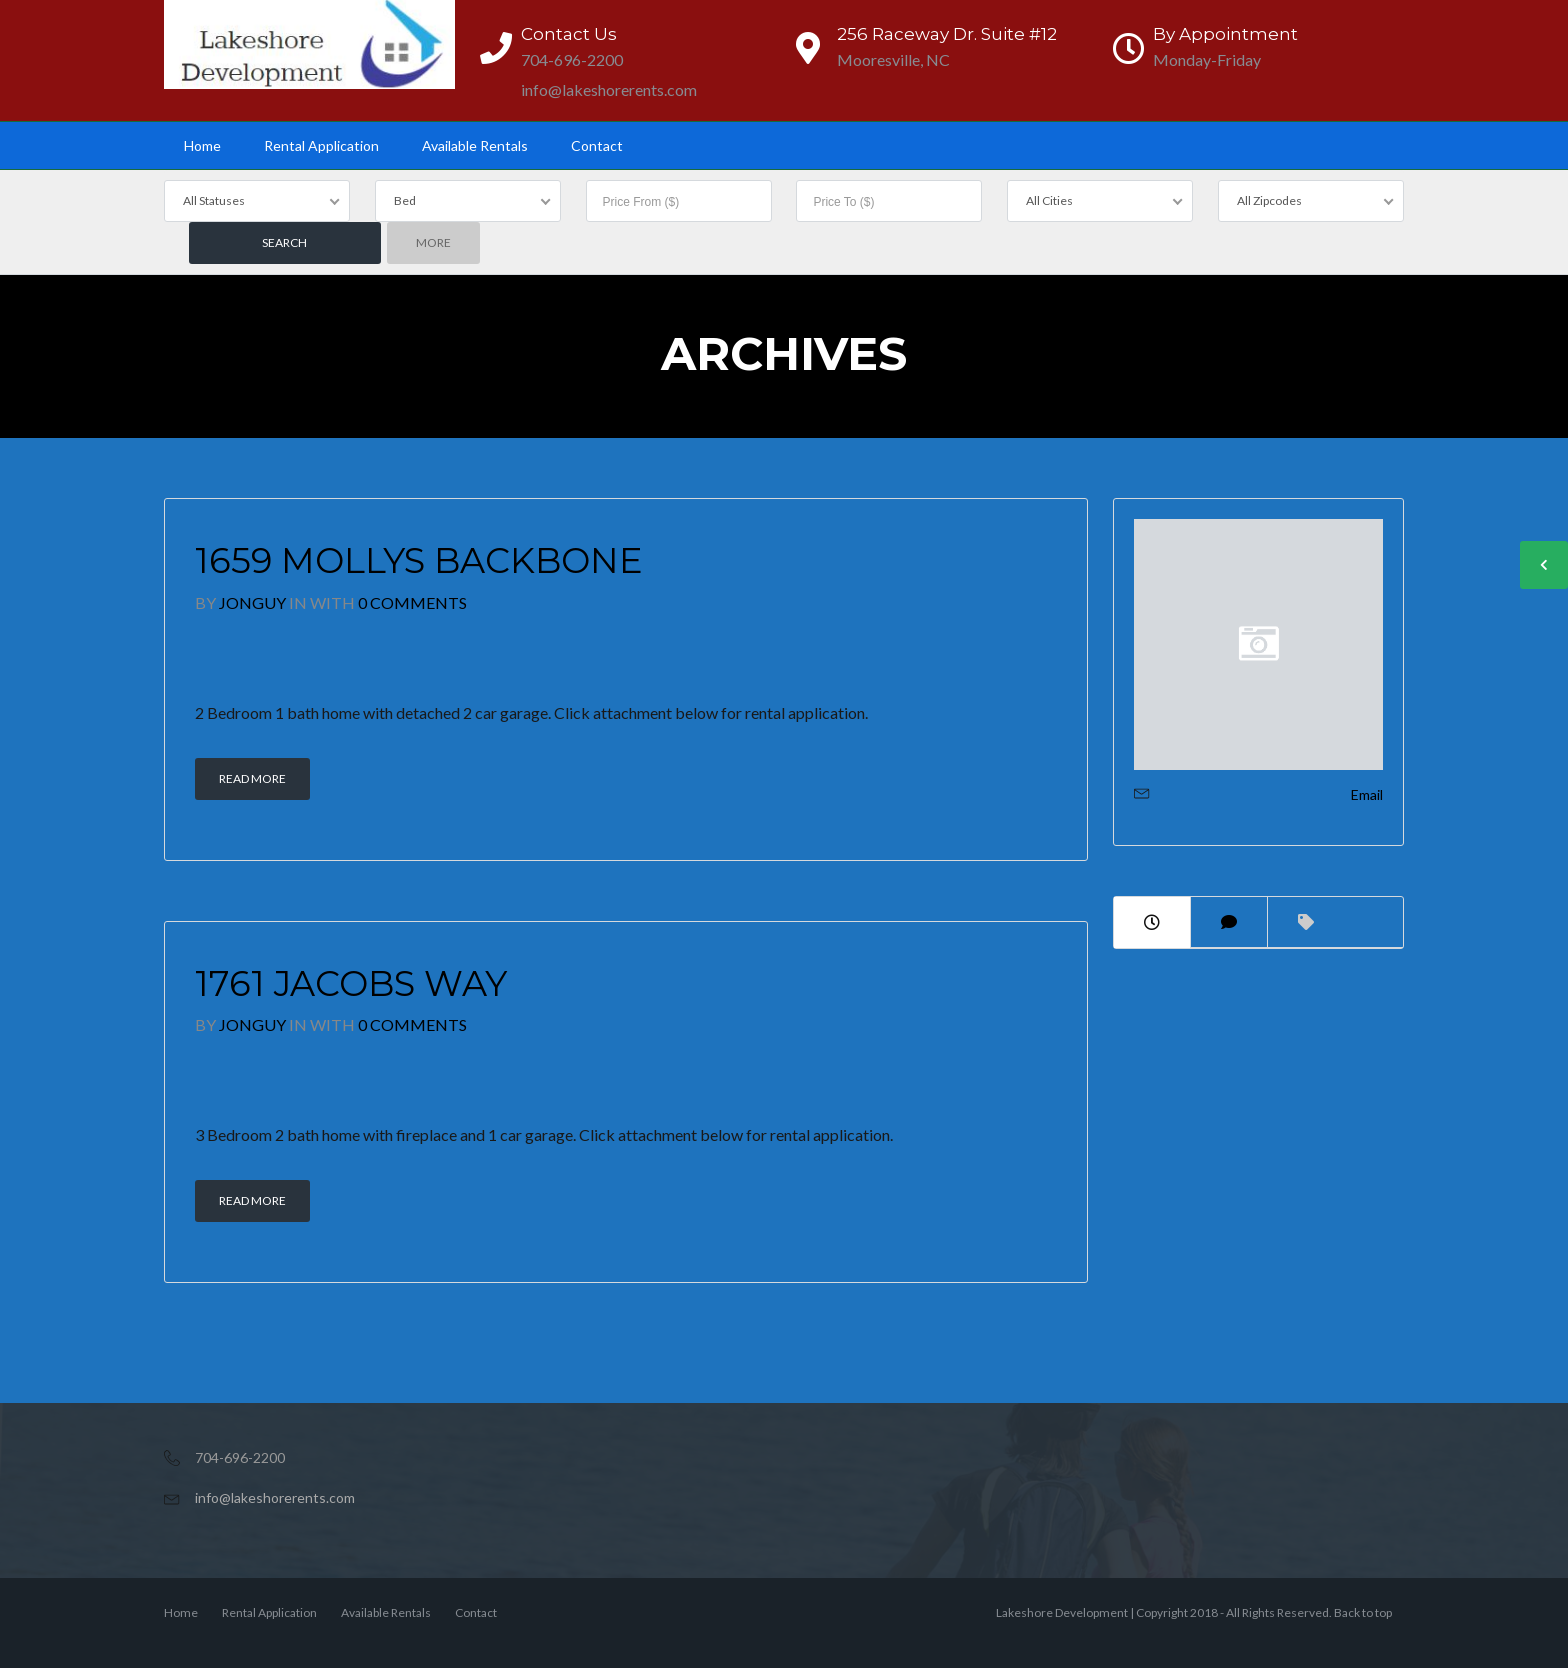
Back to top (1363, 1612)
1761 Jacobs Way (351, 983)
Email (1367, 794)
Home (202, 145)
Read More (252, 778)
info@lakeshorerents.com (275, 1497)
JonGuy (252, 602)
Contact (597, 145)
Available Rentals (475, 145)
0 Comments (412, 602)
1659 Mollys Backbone (419, 560)
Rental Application (321, 145)
